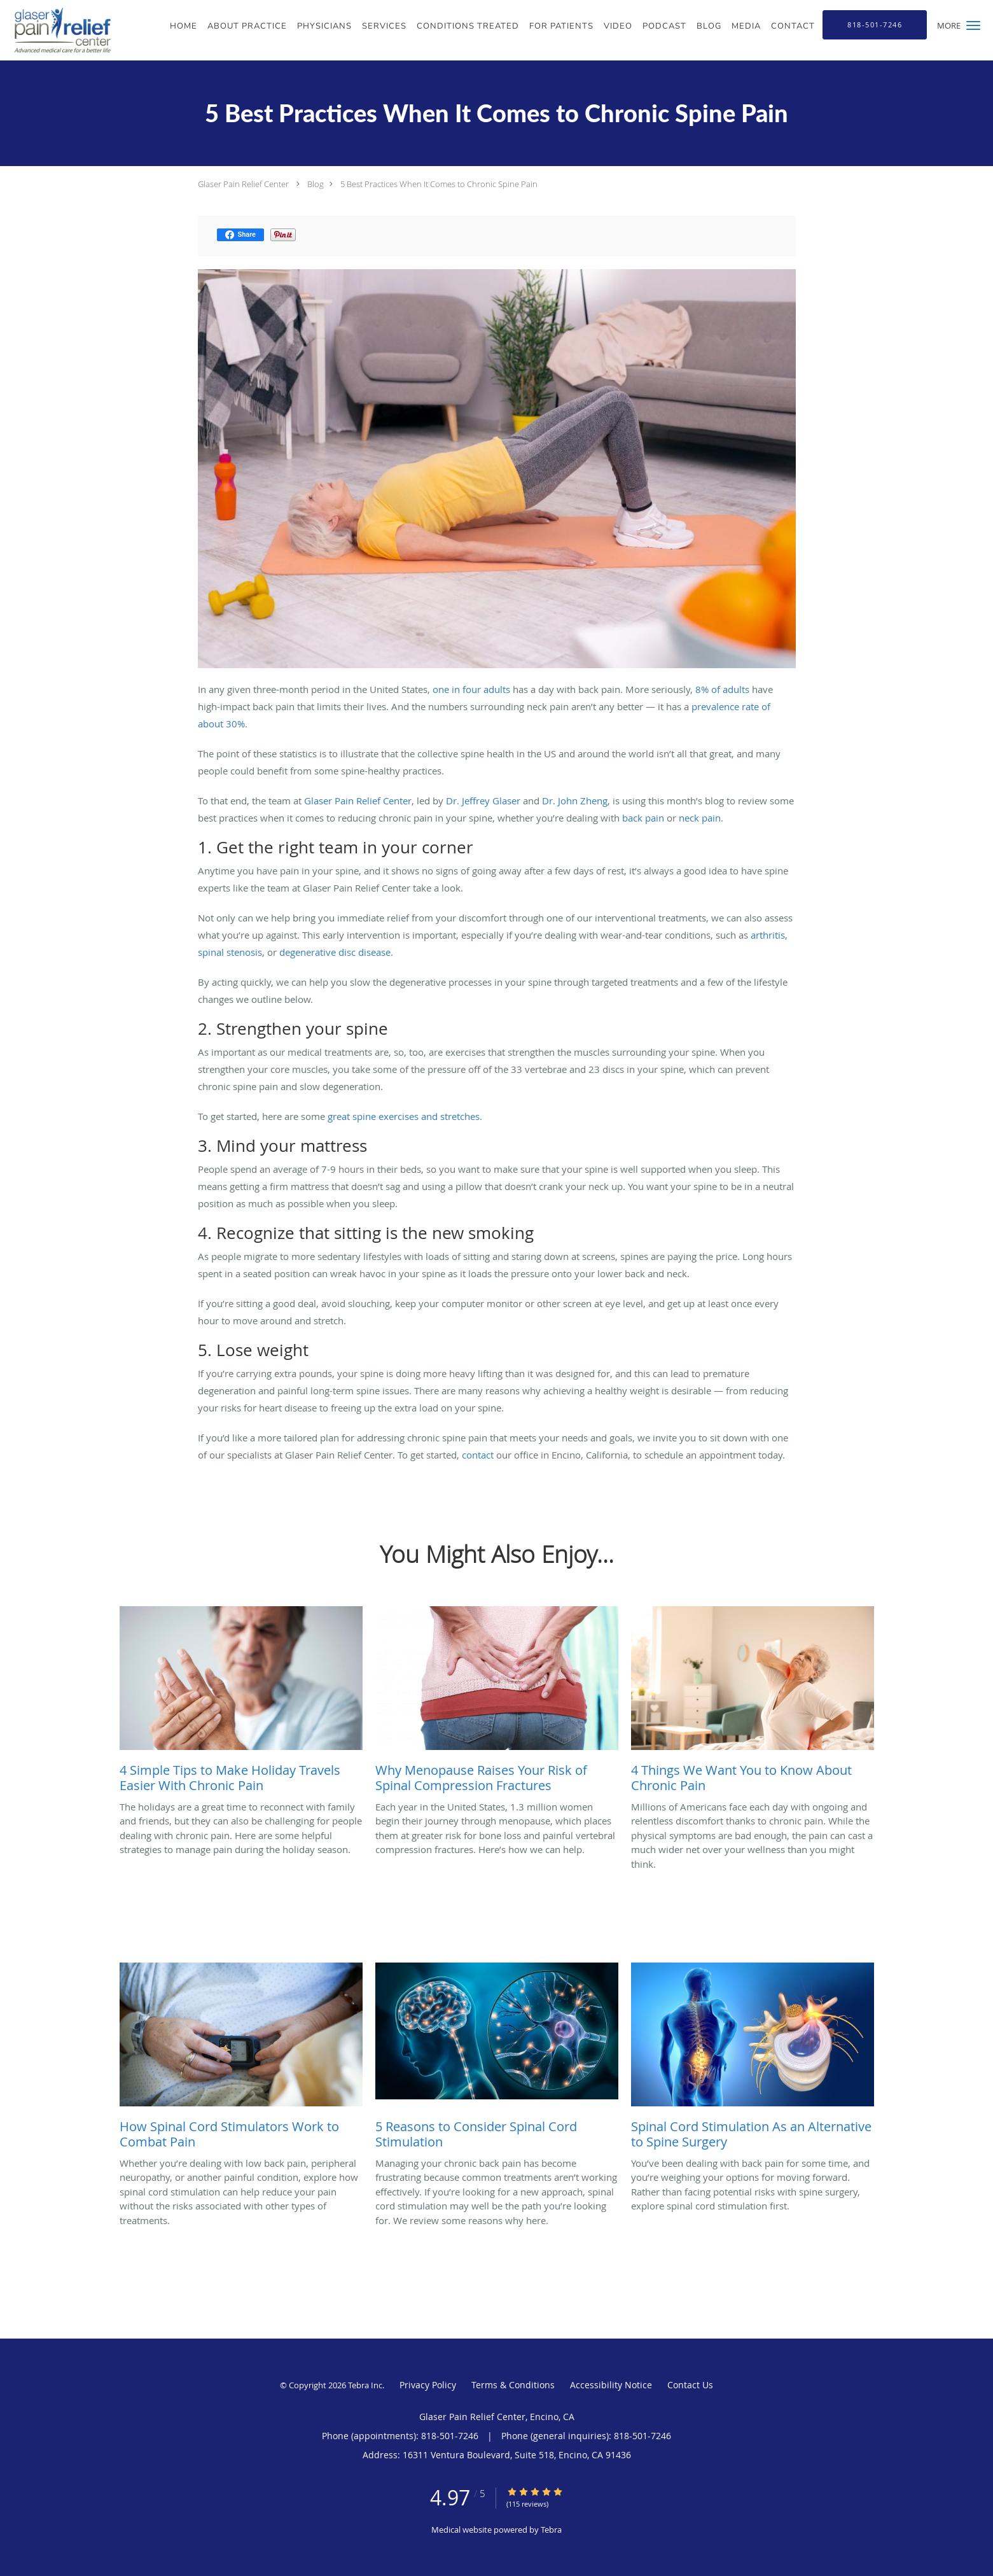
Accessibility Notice (611, 2385)
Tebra (551, 2529)
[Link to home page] (56, 30)
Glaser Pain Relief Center (243, 184)
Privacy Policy (427, 2385)
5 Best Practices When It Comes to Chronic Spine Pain (439, 184)
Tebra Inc (365, 2385)
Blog (315, 184)
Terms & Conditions (513, 2385)
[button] (973, 25)
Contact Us (690, 2385)
